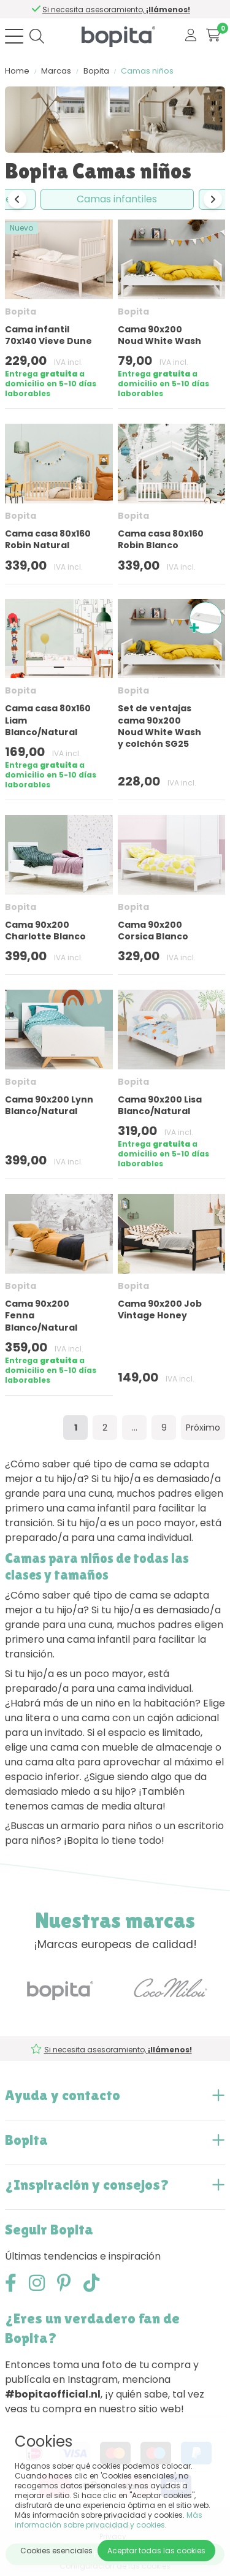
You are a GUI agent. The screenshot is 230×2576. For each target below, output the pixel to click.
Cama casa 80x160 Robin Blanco (161, 539)
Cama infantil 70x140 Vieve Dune (48, 335)
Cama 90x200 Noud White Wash (159, 335)
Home (17, 71)
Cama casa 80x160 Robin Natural (48, 539)
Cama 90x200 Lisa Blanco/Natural (160, 1105)
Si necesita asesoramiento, (119, 9)
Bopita (96, 71)
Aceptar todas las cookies (156, 2550)
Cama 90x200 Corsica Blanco (153, 930)
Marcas (56, 71)
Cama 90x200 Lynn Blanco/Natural (49, 1105)
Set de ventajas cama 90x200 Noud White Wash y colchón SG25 (159, 726)
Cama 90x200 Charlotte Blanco (45, 930)
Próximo (203, 1427)
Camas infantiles (117, 199)
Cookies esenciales (56, 2550)
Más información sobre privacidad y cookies (108, 2520)
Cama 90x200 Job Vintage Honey (160, 1309)
